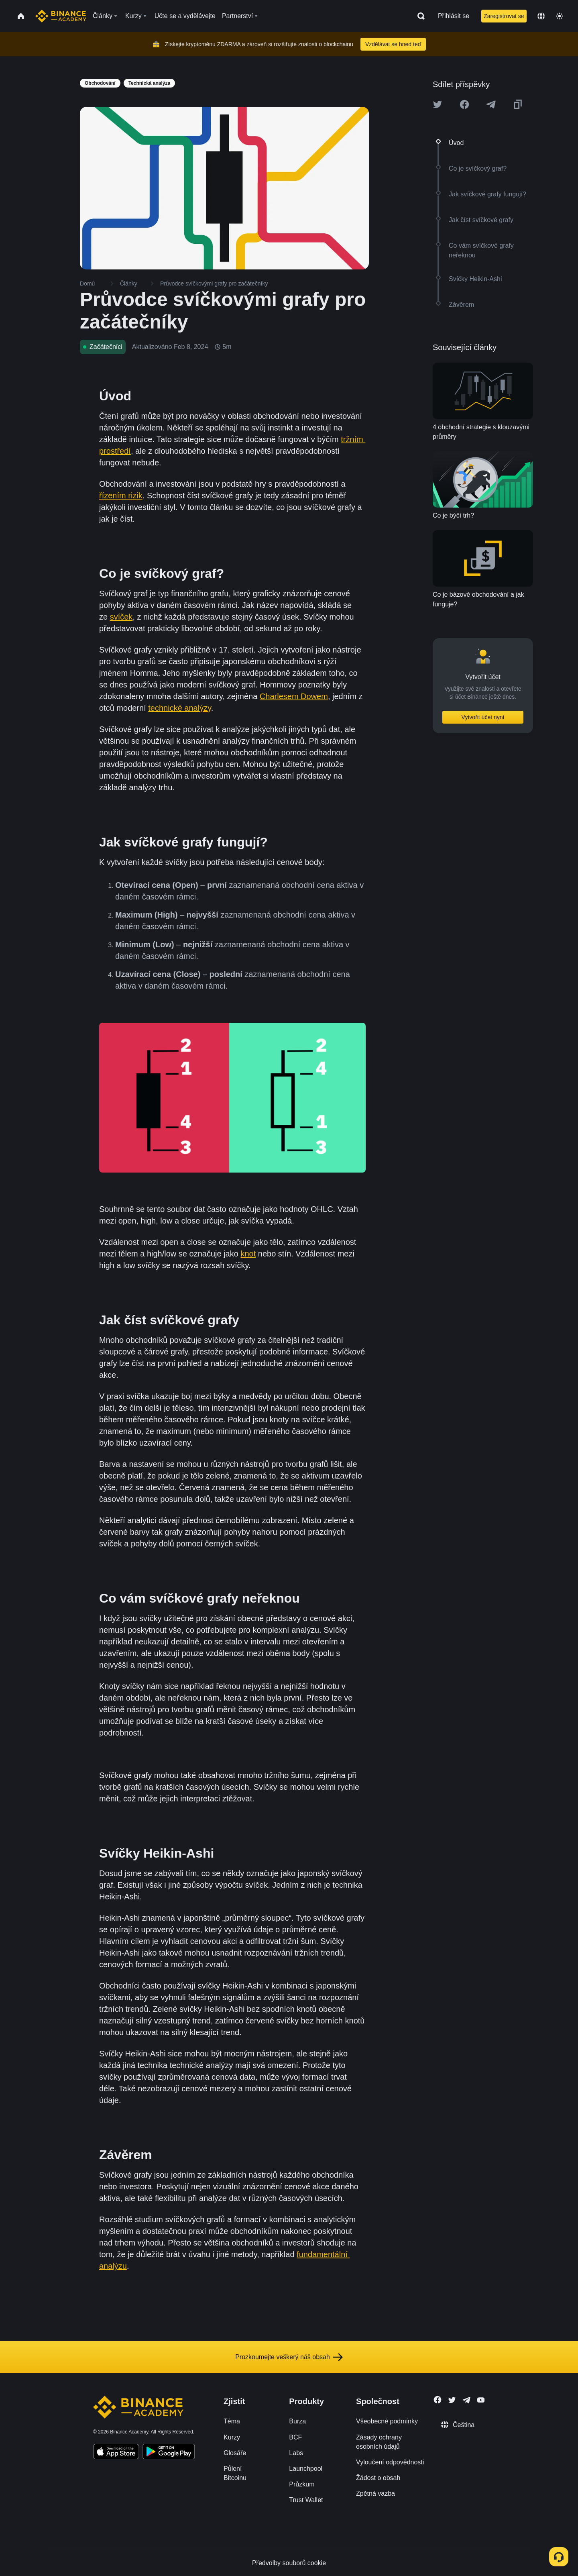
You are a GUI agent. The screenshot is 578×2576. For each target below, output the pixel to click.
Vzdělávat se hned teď (393, 44)
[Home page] (60, 16)
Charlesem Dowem (294, 696)
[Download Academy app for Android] (168, 2453)
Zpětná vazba (375, 2493)
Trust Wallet (306, 2499)
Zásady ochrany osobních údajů (379, 2442)
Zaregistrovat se (504, 16)
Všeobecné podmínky (387, 2421)
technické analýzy (179, 708)
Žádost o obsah (378, 2477)
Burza (297, 2421)
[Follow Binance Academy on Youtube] (481, 2400)
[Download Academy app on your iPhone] (116, 2453)
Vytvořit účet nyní (483, 717)
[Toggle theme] (559, 16)
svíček (121, 616)
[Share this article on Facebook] (464, 104)
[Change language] (541, 16)
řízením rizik (120, 495)
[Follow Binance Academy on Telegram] (466, 2400)
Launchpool (305, 2468)
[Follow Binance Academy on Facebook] (438, 2400)
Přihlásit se (453, 15)
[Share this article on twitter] (437, 104)
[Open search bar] (418, 16)
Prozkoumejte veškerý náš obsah (289, 2357)
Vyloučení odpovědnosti (390, 2462)
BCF (295, 2437)
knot (248, 1253)
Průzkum (301, 2484)
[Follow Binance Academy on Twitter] (452, 2400)
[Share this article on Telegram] (491, 104)
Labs (296, 2453)
